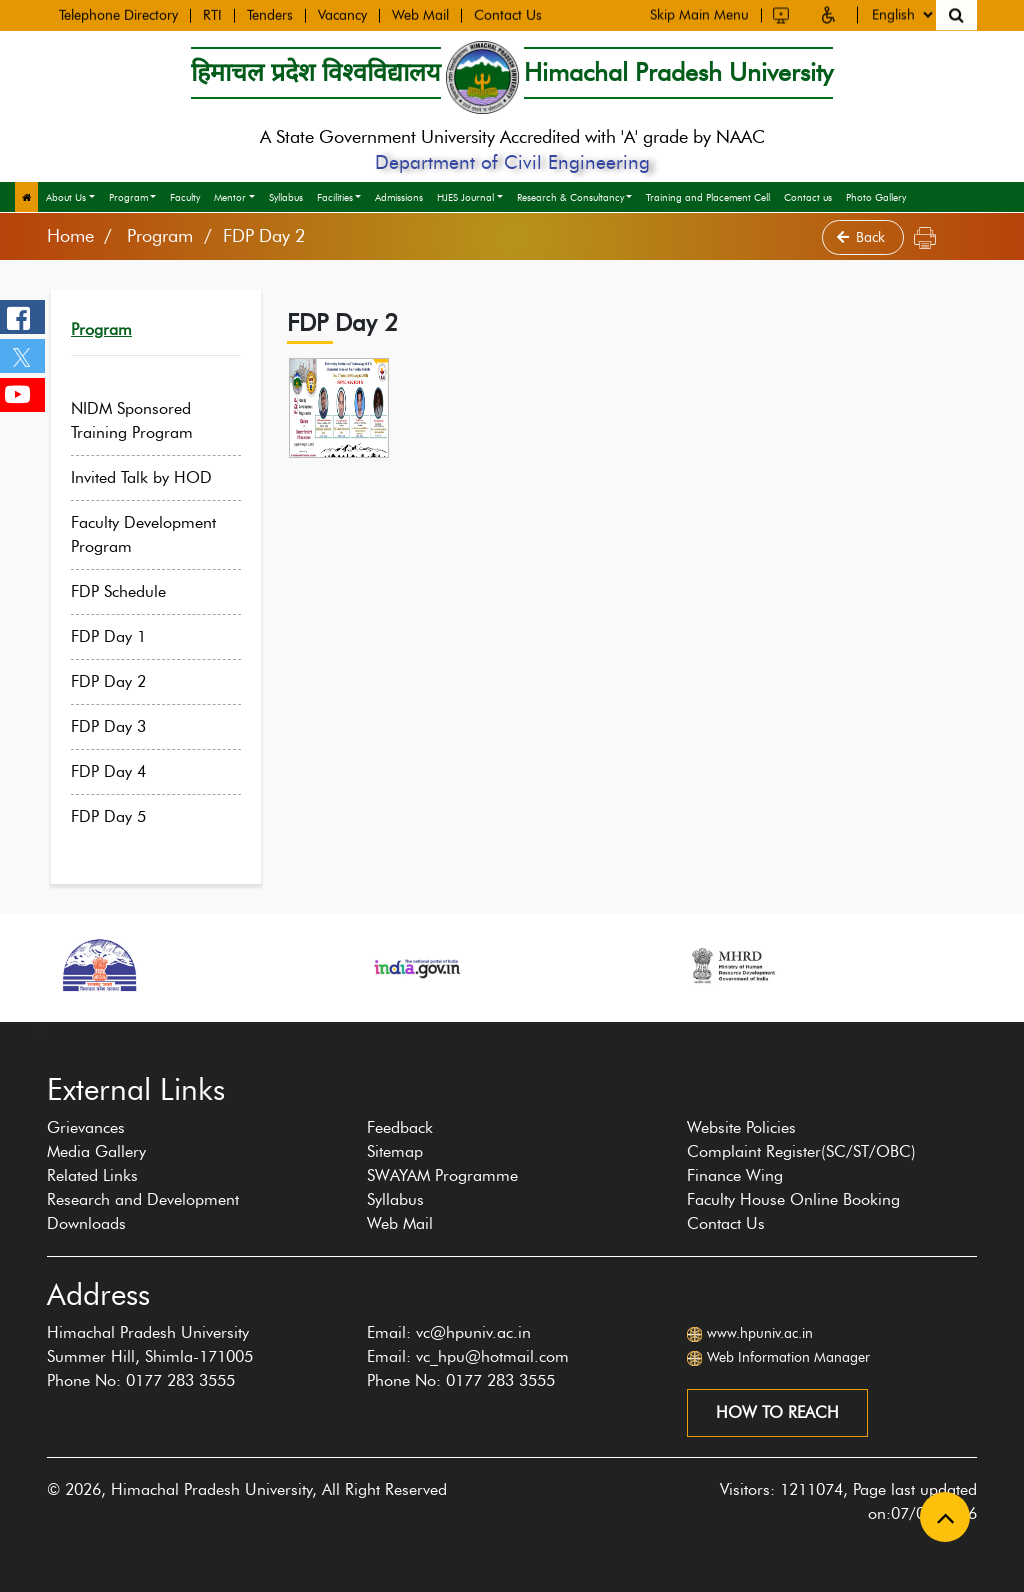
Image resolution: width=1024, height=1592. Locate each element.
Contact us (808, 197)
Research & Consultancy (570, 197)
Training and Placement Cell (708, 197)
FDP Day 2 (122, 681)
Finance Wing (735, 1175)
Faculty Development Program (157, 534)
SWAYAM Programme (442, 1175)
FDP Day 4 (122, 771)
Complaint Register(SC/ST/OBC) (801, 1151)
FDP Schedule (132, 591)
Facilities (335, 197)
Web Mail (420, 14)
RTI (212, 14)
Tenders (270, 14)
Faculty (185, 197)
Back (863, 237)
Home (70, 236)
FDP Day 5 (122, 816)
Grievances (86, 1127)
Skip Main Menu (699, 13)
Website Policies (741, 1127)
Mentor (230, 197)
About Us (66, 197)
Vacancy (342, 14)
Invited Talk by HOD (155, 477)
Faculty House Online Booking (793, 1199)
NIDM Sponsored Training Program (146, 420)
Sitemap (395, 1151)
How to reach (777, 1412)
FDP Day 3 (122, 726)
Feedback (400, 1127)
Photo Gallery (876, 197)
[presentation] (36, 1032)
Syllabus (286, 197)
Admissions (399, 197)
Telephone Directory (118, 14)
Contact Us (508, 14)
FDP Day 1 (122, 636)
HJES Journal (465, 197)
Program (128, 197)
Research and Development (143, 1199)
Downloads (86, 1223)
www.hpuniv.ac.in (760, 1333)
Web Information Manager (788, 1357)
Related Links (92, 1175)
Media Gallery (96, 1151)
